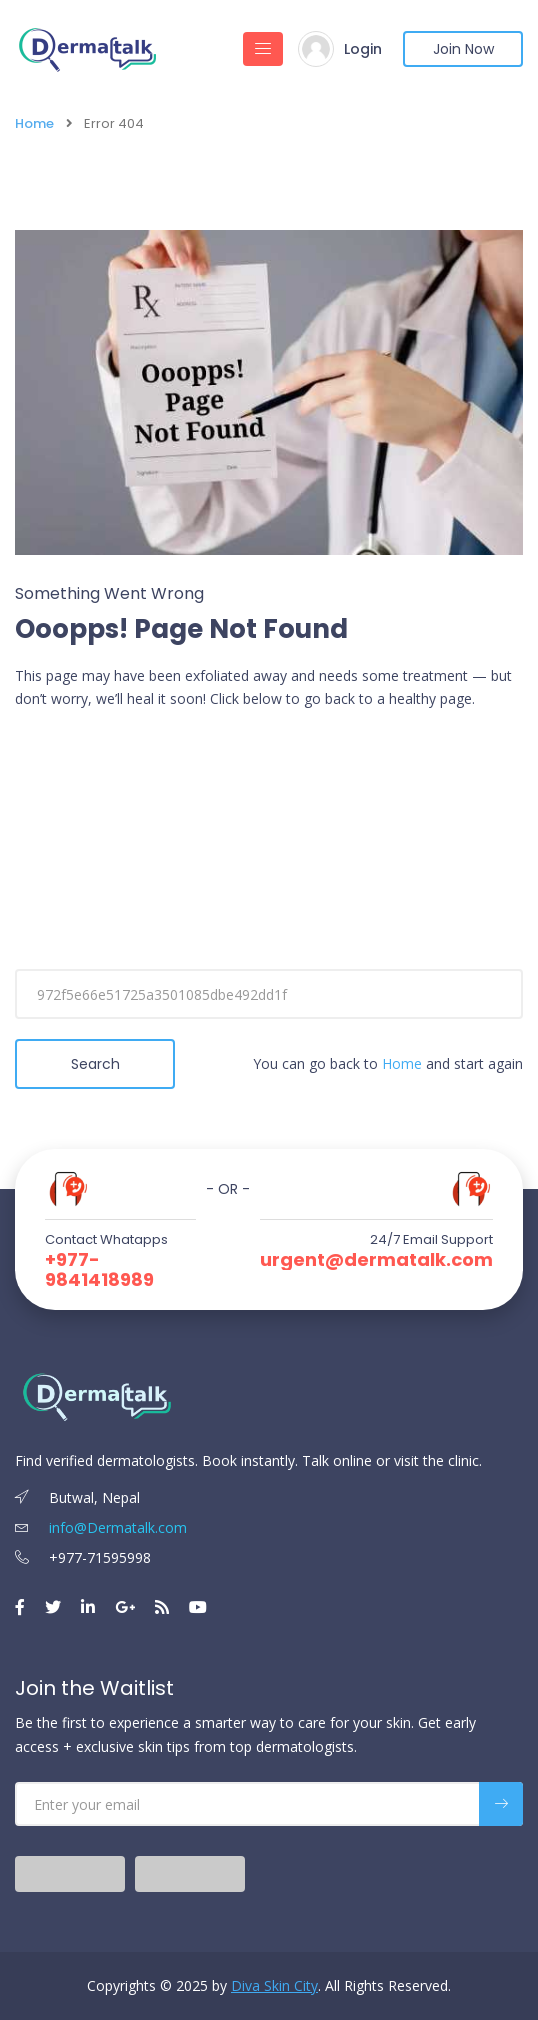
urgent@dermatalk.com (376, 1260)
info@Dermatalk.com (101, 1527)
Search (95, 1064)
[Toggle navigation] (263, 49)
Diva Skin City (274, 1985)
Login (363, 49)
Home (34, 123)
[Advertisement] (269, 870)
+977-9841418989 (99, 1270)
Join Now (463, 49)
